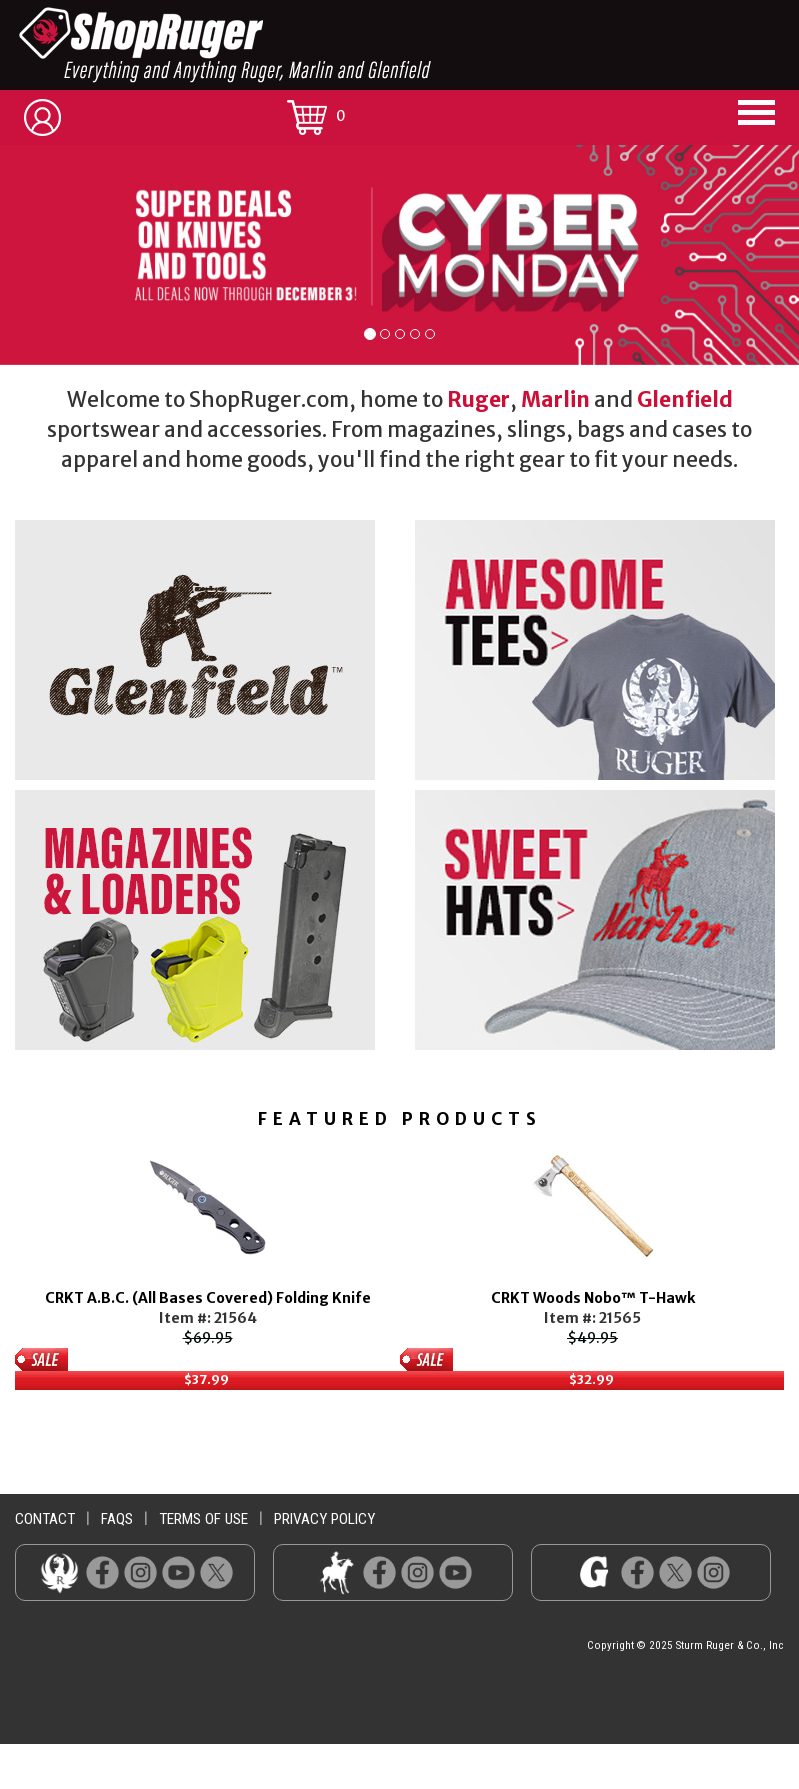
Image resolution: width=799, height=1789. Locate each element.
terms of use (203, 1519)
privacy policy (324, 1519)
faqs (117, 1519)
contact (45, 1519)
